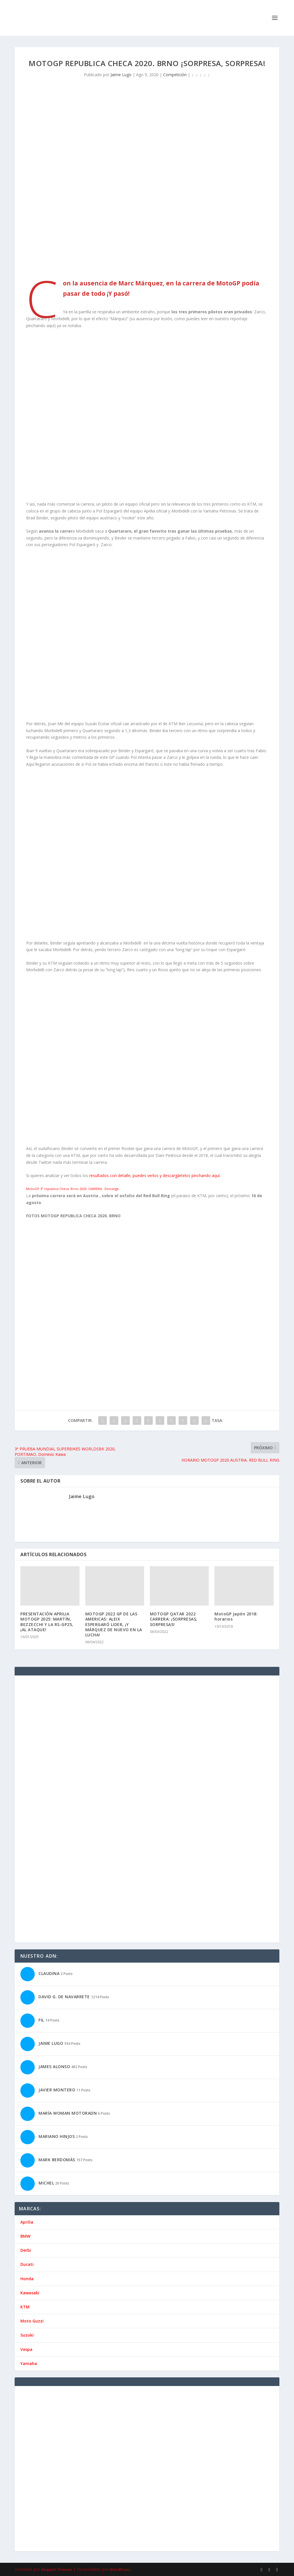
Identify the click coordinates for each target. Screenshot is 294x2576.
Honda (27, 2278)
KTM (25, 2307)
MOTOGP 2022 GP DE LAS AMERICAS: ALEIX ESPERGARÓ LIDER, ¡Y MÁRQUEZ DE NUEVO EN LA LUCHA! (113, 1624)
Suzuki (27, 2335)
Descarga (112, 1189)
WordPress (119, 2569)
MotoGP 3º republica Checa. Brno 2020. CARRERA (64, 1189)
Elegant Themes (56, 2569)
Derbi (25, 2250)
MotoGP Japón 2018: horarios (236, 1616)
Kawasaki (29, 2292)
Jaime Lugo (121, 74)
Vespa (26, 2349)
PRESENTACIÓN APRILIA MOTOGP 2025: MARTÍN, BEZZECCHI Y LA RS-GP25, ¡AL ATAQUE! (46, 1621)
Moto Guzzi (32, 2321)
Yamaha (28, 2363)
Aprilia (26, 2222)
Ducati (27, 2264)
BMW (25, 2236)
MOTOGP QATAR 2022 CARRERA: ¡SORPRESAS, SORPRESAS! (174, 1619)
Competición (175, 74)
